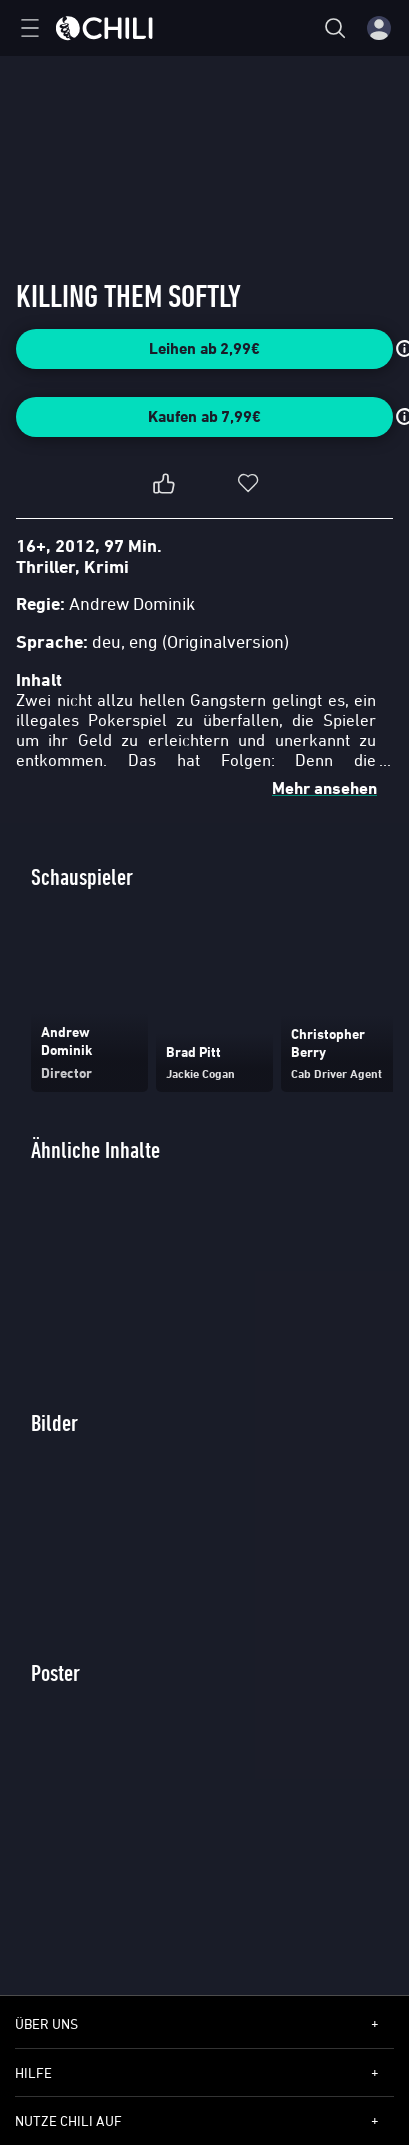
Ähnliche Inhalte (95, 1149)
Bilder (54, 1422)
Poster (55, 1672)
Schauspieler (82, 876)
